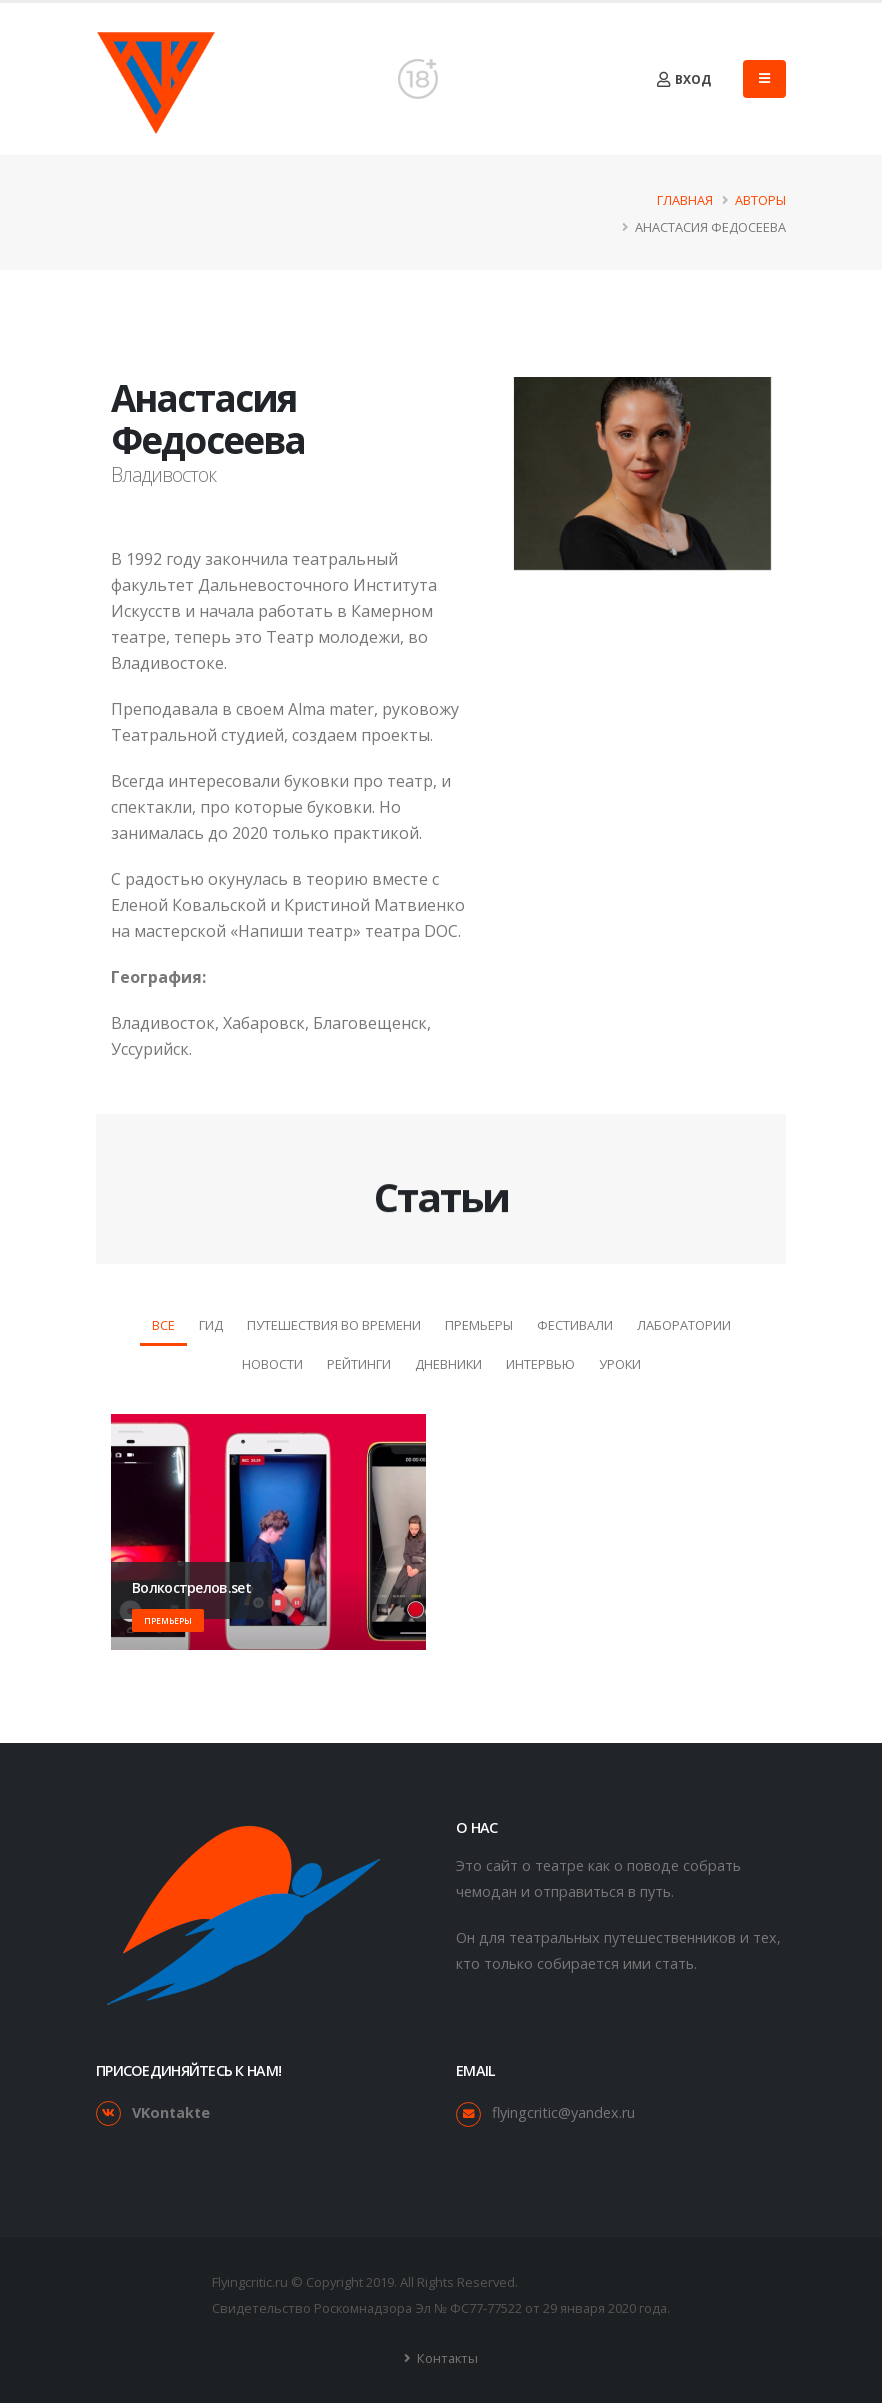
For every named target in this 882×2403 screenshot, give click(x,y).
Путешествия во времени (334, 1325)
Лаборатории (684, 1325)
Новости (272, 1364)
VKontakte (171, 2112)
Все (163, 1325)
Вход (684, 79)
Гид (211, 1325)
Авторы (760, 200)
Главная (685, 200)
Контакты (446, 2358)
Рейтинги (359, 1364)
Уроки (620, 1364)
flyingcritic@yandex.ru (563, 2112)
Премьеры (479, 1325)
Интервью (540, 1364)
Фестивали (575, 1325)
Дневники (448, 1364)
